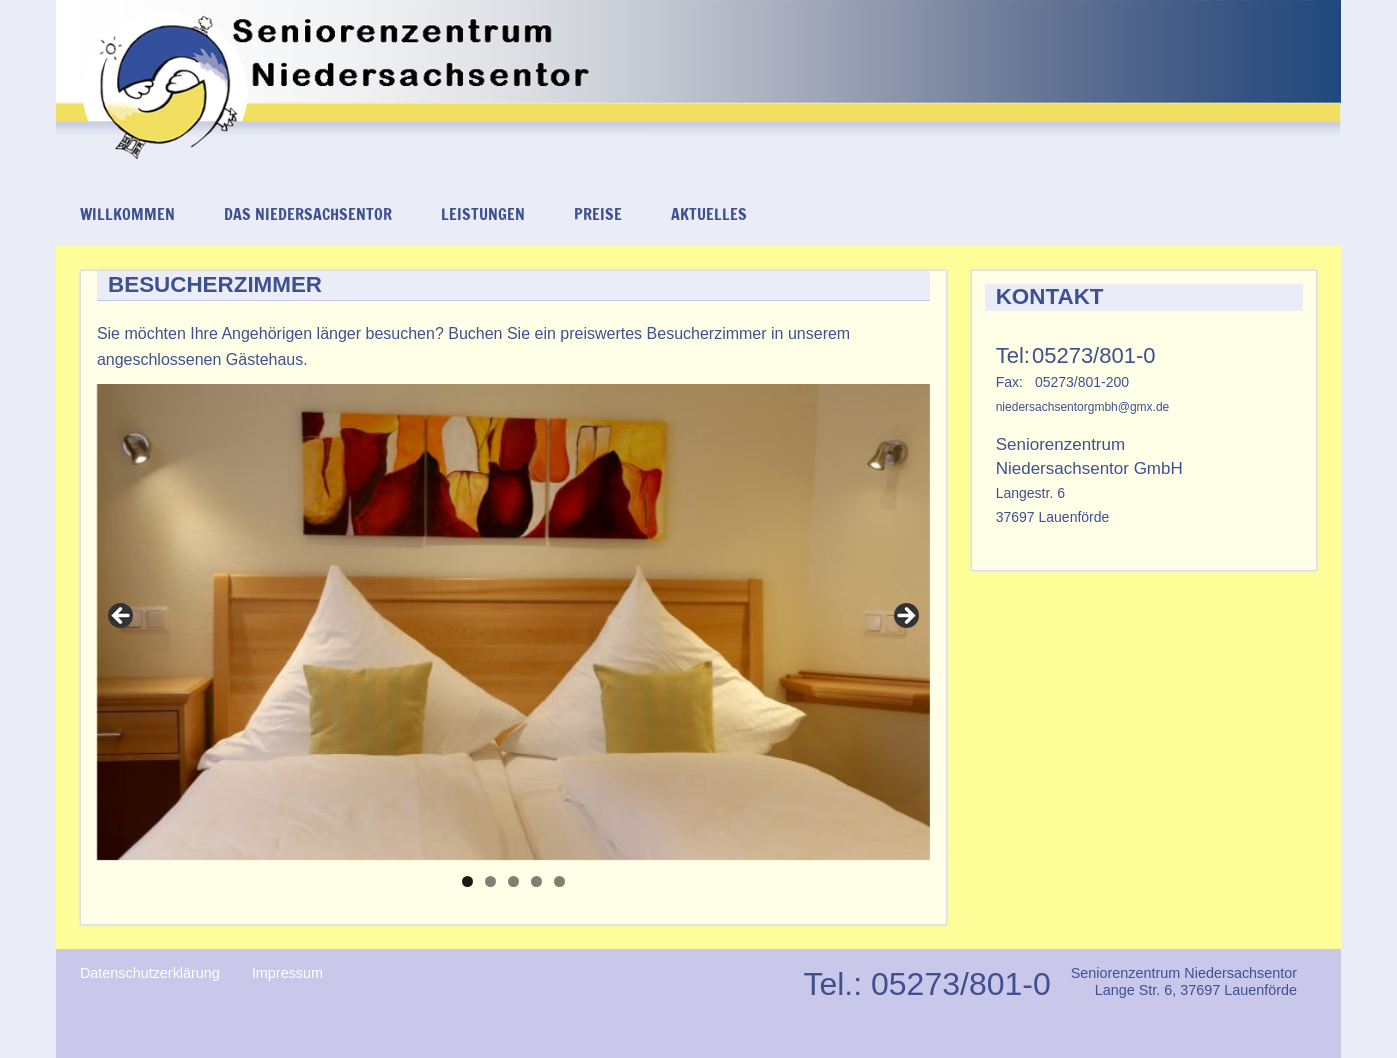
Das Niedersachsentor (308, 214)
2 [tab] (490, 881)
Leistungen (483, 214)
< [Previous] (122, 617)
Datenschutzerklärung (150, 973)
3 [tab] (513, 881)
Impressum (287, 973)
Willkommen (127, 214)
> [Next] (905, 617)
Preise (598, 214)
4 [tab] (536, 881)
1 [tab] (467, 881)
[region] (513, 622)
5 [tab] (559, 881)
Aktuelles (709, 214)
